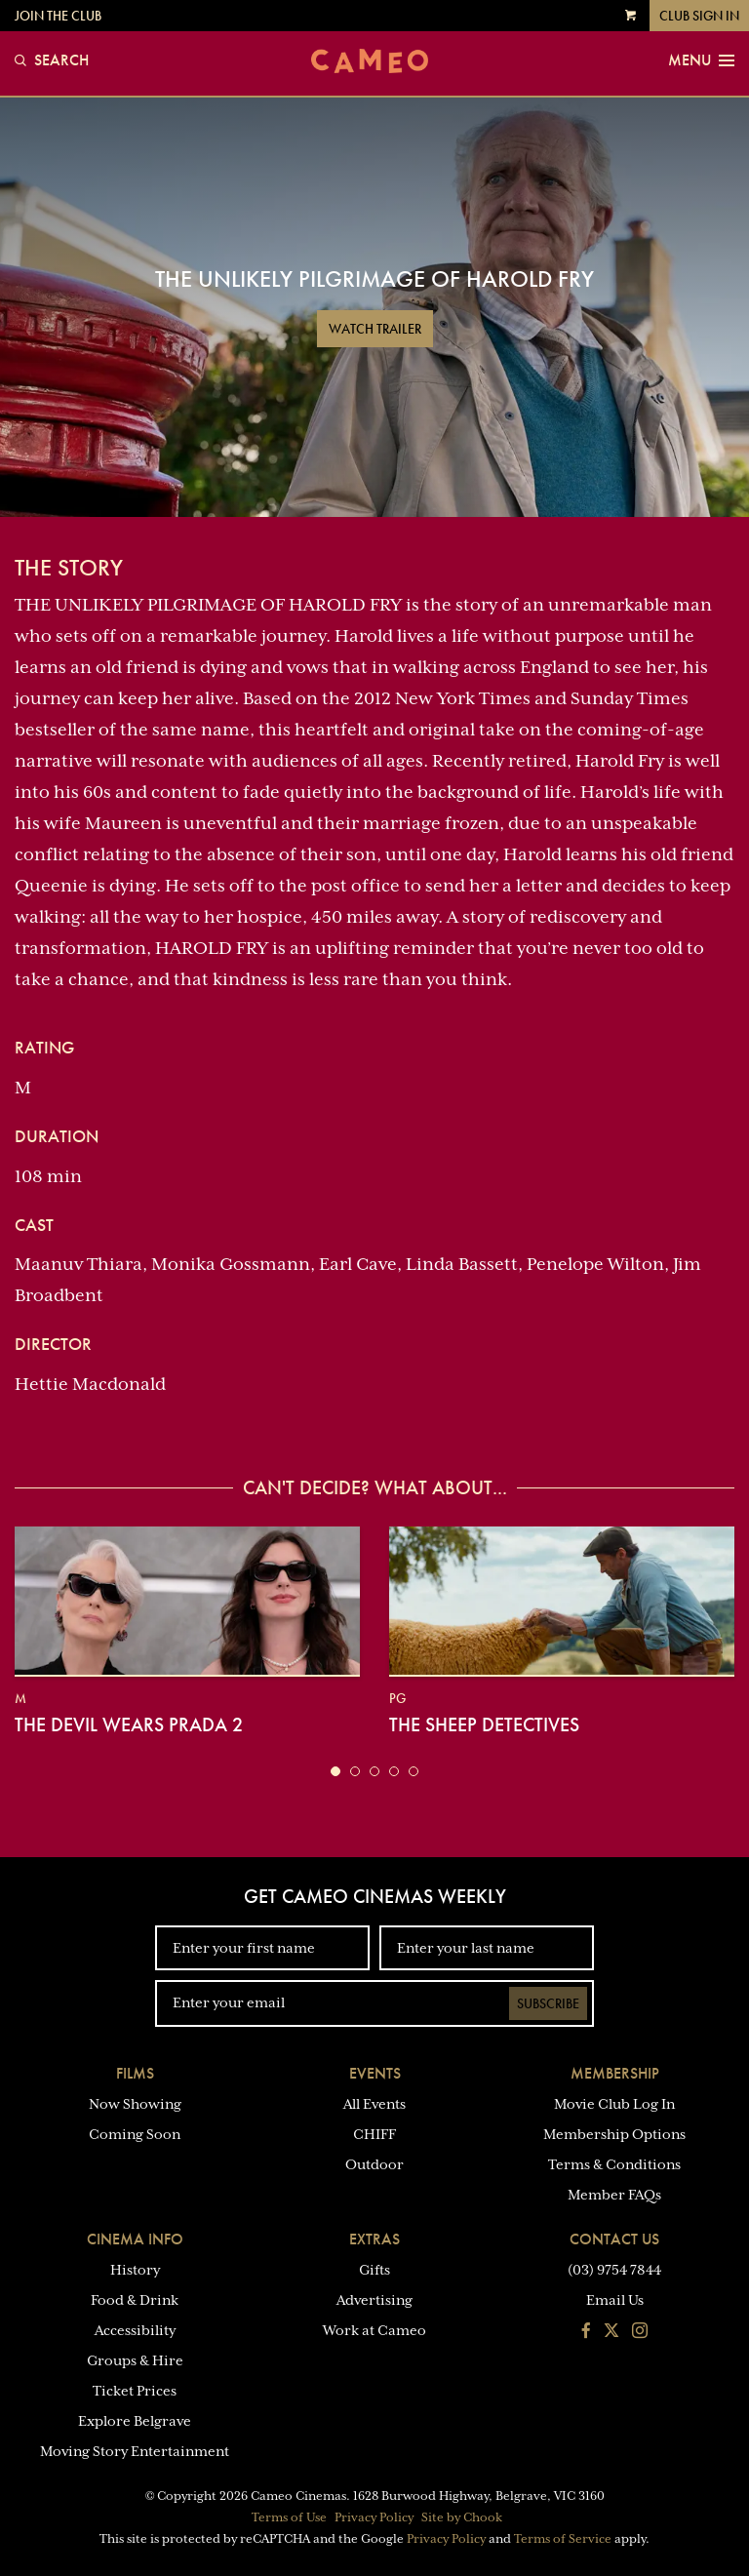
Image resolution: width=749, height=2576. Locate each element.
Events (375, 2073)
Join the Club (58, 15)
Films (135, 2073)
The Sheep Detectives (484, 1724)
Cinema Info (135, 2239)
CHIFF (374, 2134)
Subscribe (548, 2003)
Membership (615, 2073)
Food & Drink (134, 2300)
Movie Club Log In (614, 2104)
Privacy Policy (374, 2517)
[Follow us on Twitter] (611, 2332)
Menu (701, 60)
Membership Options (614, 2134)
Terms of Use (289, 2517)
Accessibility (135, 2330)
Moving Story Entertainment (134, 2451)
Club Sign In (699, 15)
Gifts (374, 2270)
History (135, 2270)
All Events (374, 2104)
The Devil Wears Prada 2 (129, 1724)
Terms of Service (562, 2539)
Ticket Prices (135, 2390)
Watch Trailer (375, 328)
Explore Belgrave (134, 2421)
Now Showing (135, 2104)
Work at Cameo (374, 2330)
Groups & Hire (135, 2360)
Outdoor (374, 2164)
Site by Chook (461, 2517)
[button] (335, 1771)
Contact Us (614, 2239)
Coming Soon (134, 2134)
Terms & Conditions (614, 2164)
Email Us (615, 2300)
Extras (374, 2239)
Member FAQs (614, 2194)
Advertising (374, 2300)
